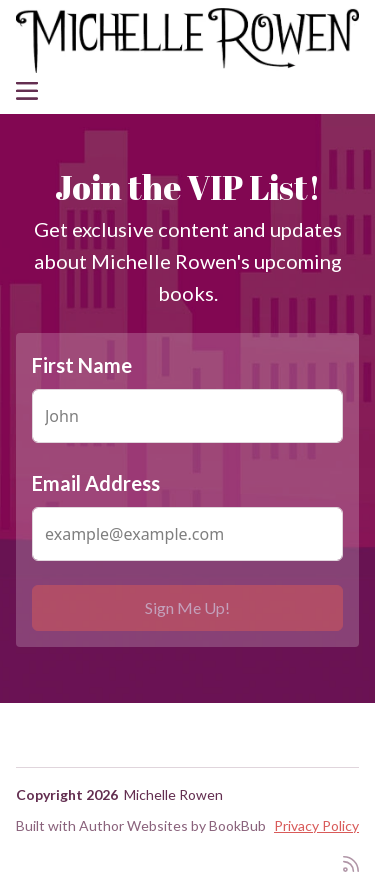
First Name (82, 365)
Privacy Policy (316, 825)
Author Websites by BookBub (172, 825)
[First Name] (187, 416)
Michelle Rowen (173, 794)
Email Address (96, 483)
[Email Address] (187, 534)
